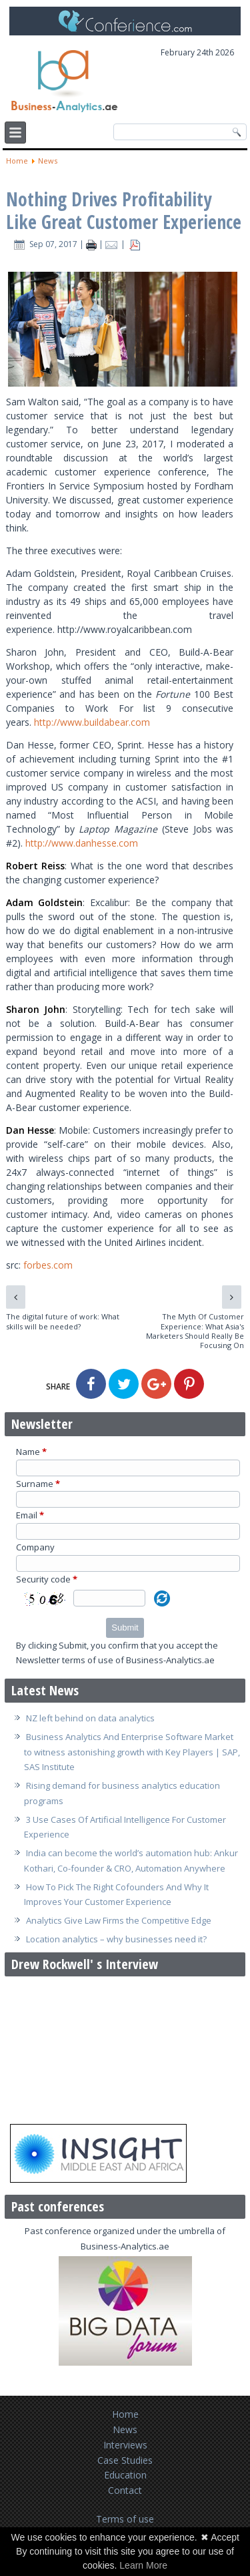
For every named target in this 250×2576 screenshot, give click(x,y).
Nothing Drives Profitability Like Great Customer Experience (123, 210)
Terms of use (125, 2519)
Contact (125, 2490)
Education (125, 2474)
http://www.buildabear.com (92, 722)
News (47, 161)
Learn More (143, 2565)
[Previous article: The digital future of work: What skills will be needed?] (15, 1297)
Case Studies (125, 2460)
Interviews (125, 2444)
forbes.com (48, 1265)
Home (17, 161)
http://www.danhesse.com (81, 843)
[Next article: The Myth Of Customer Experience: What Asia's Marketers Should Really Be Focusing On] (231, 1297)
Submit (124, 1628)
